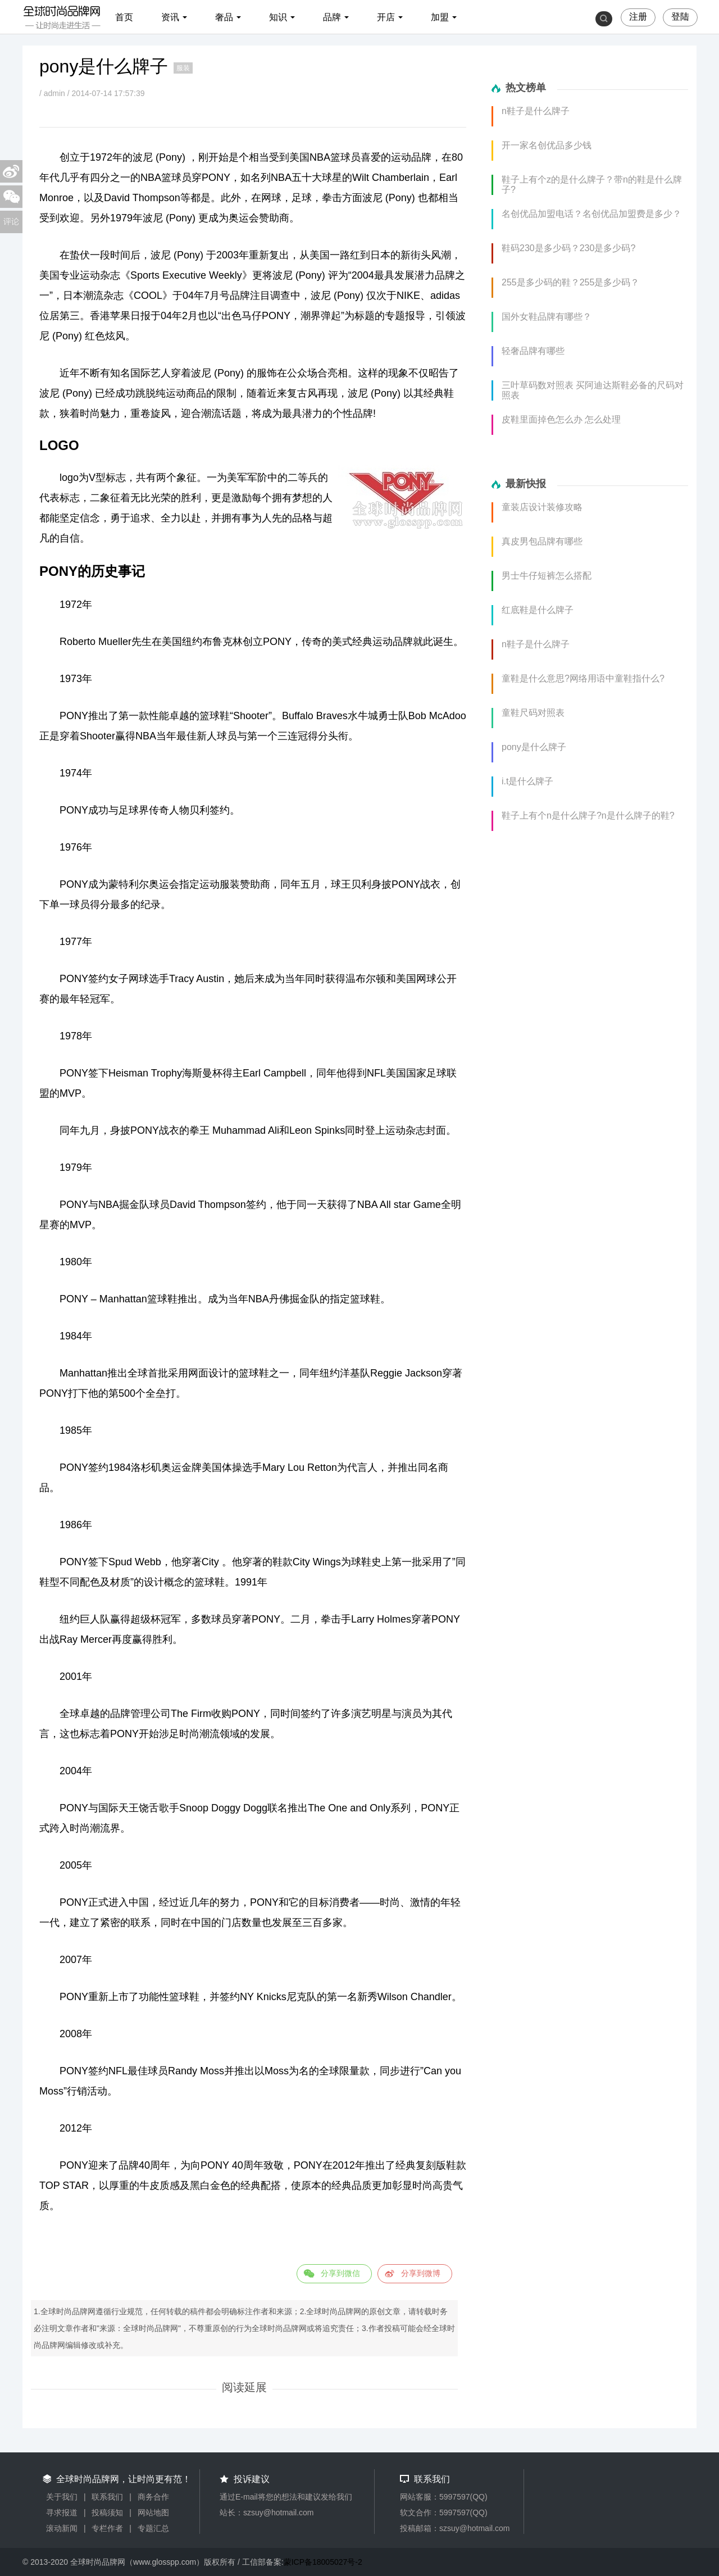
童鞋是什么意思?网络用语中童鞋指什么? (583, 678)
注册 (638, 16)
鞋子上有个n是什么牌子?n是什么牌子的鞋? (588, 815)
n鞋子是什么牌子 (536, 111)
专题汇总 (153, 2528)
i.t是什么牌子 (527, 781)
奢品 (224, 17)
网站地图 (153, 2512)
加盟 (440, 17)
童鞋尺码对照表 (533, 712)
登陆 (680, 16)
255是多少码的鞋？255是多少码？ (570, 282)
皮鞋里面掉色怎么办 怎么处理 (561, 419)
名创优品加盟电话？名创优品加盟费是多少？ (591, 214)
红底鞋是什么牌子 (538, 610)
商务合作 (153, 2496)
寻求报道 (62, 2512)
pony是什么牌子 (534, 747)
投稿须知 (107, 2512)
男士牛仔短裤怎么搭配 (546, 575)
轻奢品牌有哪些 (533, 351)
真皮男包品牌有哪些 (542, 541)
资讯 (170, 17)
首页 (124, 17)
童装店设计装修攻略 (542, 507)
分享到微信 (340, 2273)
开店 (386, 17)
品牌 (332, 17)
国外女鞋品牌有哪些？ (546, 316)
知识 (278, 17)
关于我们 (62, 2496)
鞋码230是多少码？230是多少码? (568, 248)
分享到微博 (420, 2273)
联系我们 (107, 2496)
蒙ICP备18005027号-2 (323, 2561)
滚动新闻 (62, 2528)
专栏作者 (107, 2528)
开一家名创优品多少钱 (546, 145)
